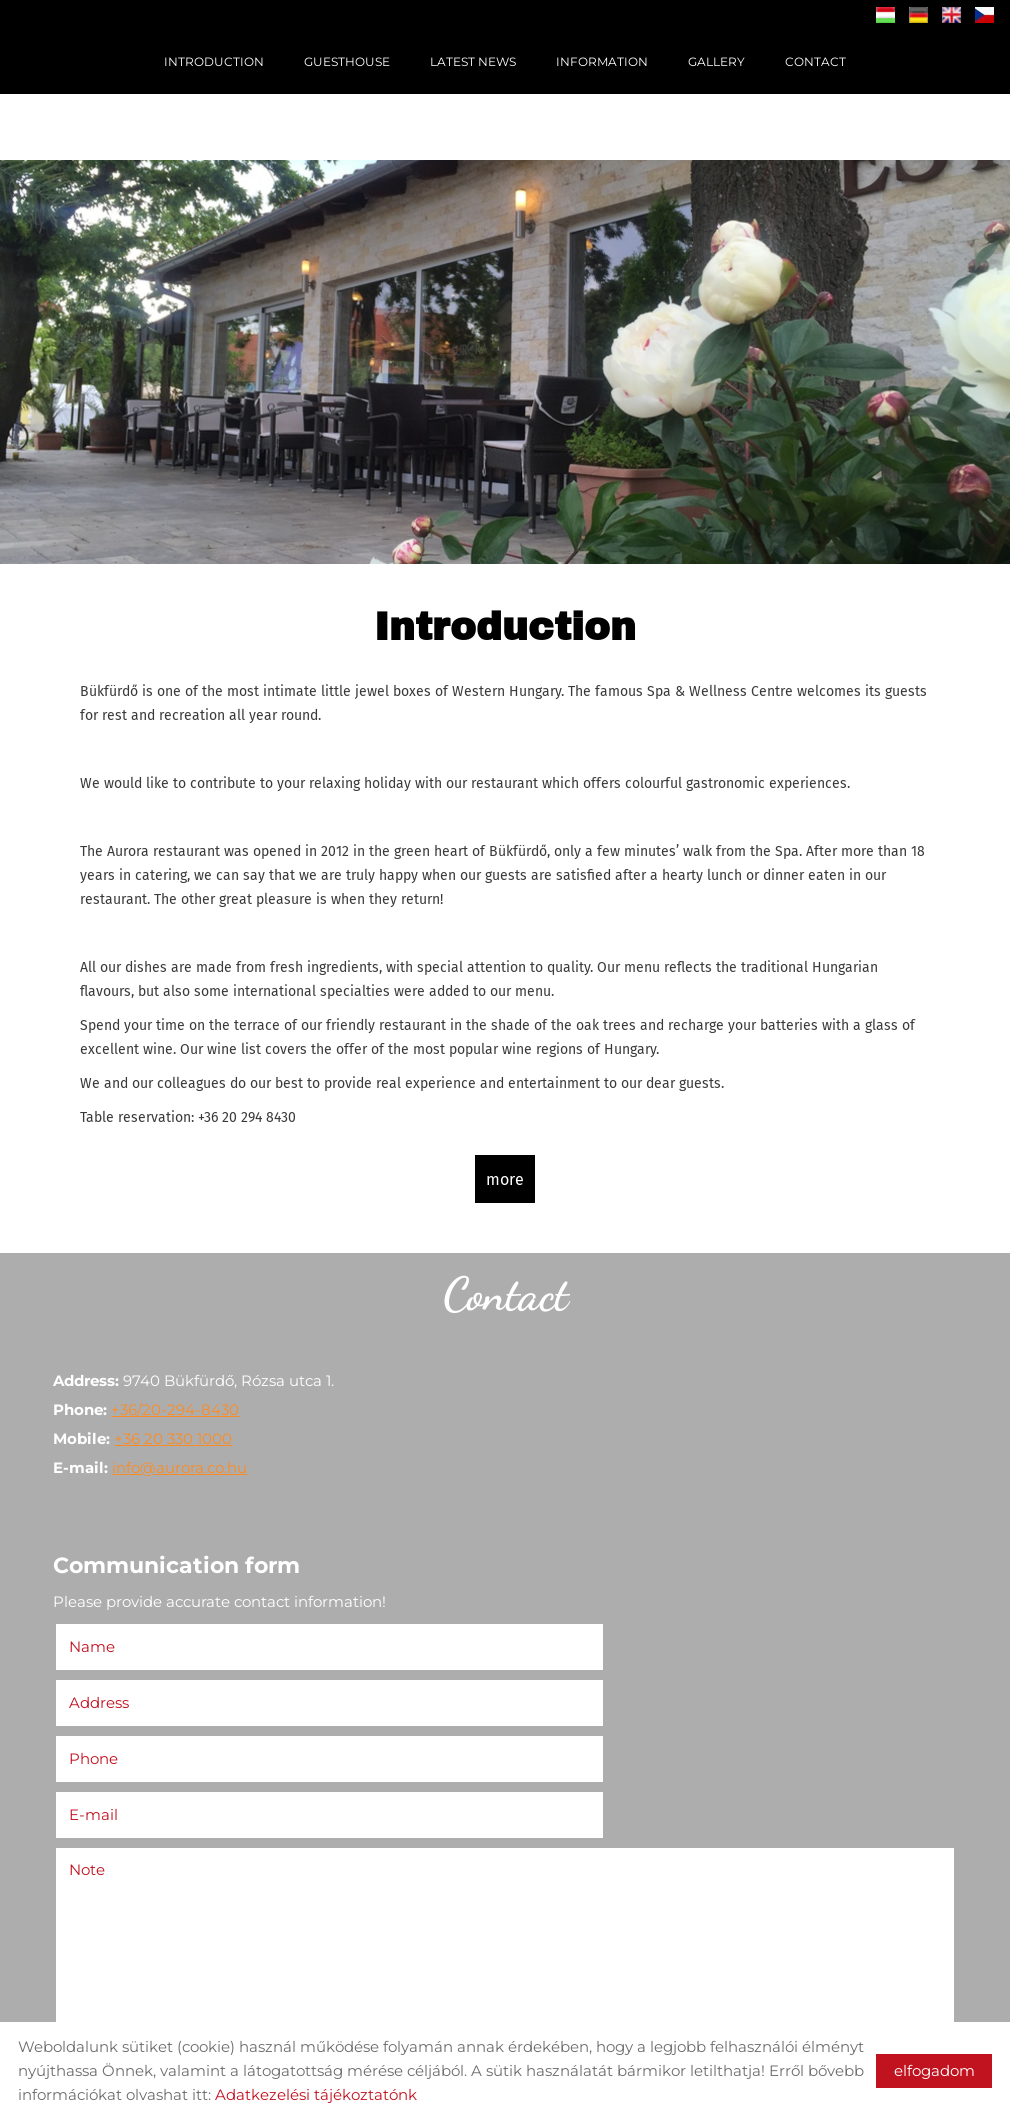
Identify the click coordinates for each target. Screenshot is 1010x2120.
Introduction (214, 61)
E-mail (551, 1694)
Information (602, 61)
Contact (815, 61)
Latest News (473, 61)
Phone (106, 1694)
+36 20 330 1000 (180, 1433)
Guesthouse (347, 61)
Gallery (716, 61)
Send (88, 2006)
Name (104, 1638)
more (505, 1175)
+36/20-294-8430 (182, 1404)
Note (94, 1749)
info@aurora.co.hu (186, 1462)
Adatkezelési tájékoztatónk (316, 2094)
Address (551, 1638)
